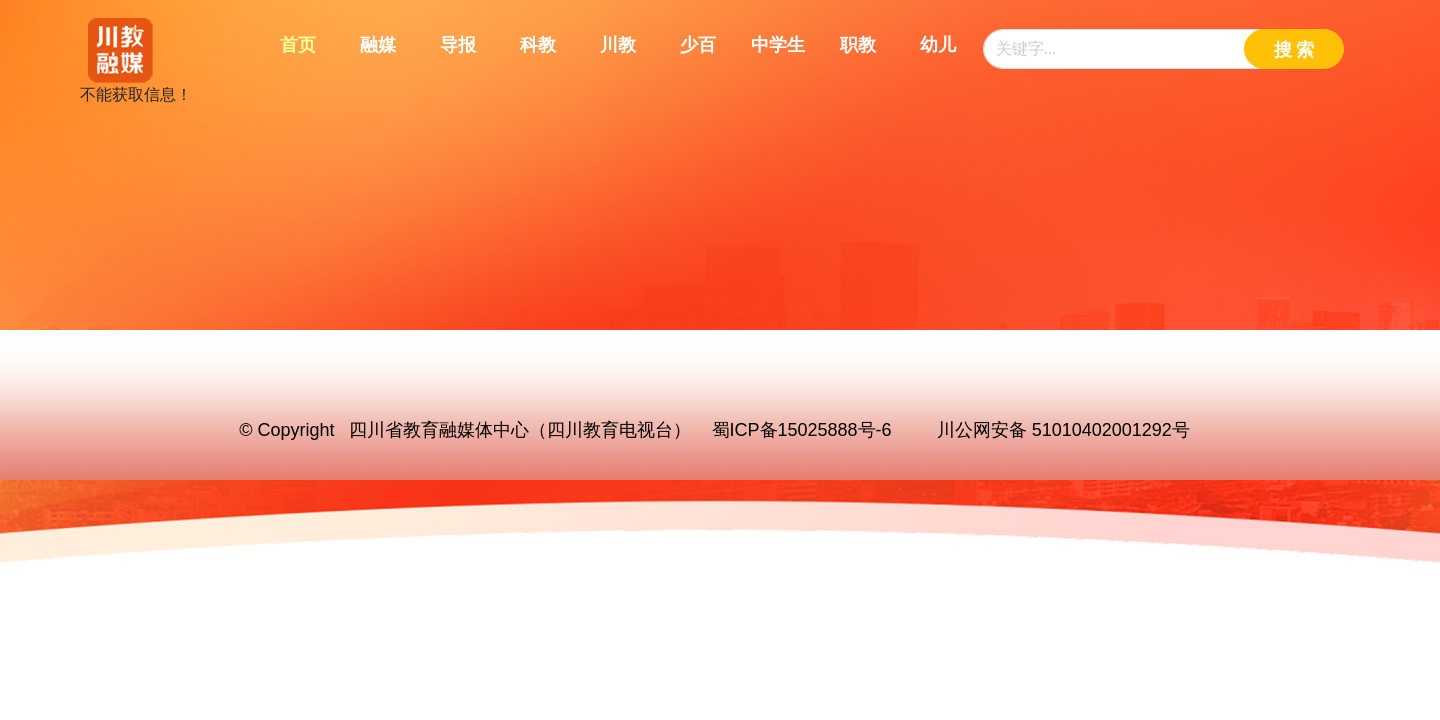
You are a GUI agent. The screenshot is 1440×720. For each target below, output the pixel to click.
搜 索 (1294, 50)
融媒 (378, 45)
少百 (698, 45)
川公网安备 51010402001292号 (1063, 430)
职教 (858, 45)
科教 (538, 45)
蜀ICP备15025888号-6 (802, 430)
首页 (298, 45)
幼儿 (938, 45)
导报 (458, 45)
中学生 (778, 45)
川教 (618, 45)
